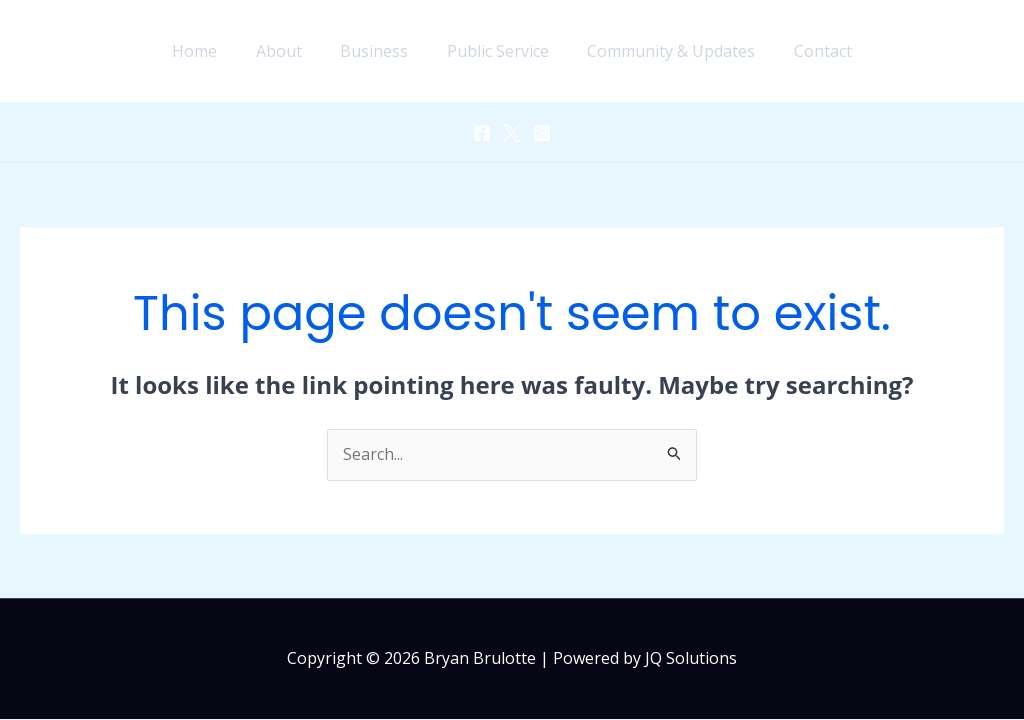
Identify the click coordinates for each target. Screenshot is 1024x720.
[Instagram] (542, 133)
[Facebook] (482, 133)
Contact (807, 51)
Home (211, 51)
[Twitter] (512, 133)
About (289, 51)
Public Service (495, 51)
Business (378, 51)
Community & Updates (662, 51)
